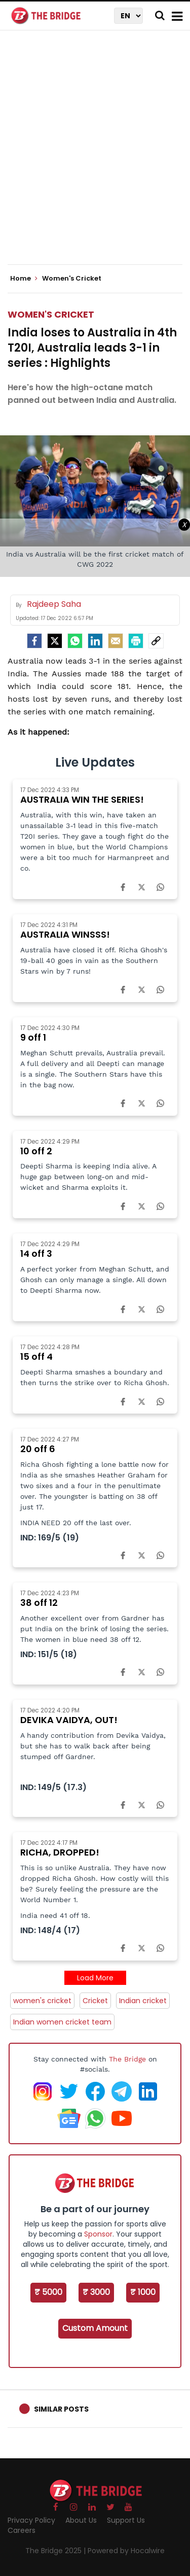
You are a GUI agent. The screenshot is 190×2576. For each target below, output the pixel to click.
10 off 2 (36, 1151)
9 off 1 (33, 1037)
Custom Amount (95, 2328)
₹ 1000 (143, 2292)
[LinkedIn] (95, 640)
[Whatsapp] (75, 640)
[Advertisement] (95, 156)
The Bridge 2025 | (56, 2551)
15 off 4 (36, 1356)
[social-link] (156, 640)
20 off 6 (37, 1448)
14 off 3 (36, 1253)
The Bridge (127, 2059)
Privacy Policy (31, 2520)
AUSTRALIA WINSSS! (65, 934)
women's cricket (42, 2001)
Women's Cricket (51, 314)
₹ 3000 (96, 2292)
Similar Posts (61, 2409)
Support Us (126, 2520)
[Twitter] (54, 640)
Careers (21, 2530)
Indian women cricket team (62, 2022)
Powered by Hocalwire (126, 2551)
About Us (81, 2520)
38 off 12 (39, 1602)
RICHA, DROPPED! (59, 1852)
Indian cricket (143, 2001)
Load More (95, 1978)
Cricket (95, 2001)
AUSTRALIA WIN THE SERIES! (82, 799)
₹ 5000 (48, 2292)
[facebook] (34, 640)
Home (23, 278)
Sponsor (98, 2234)
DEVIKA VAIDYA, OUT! (69, 1719)
